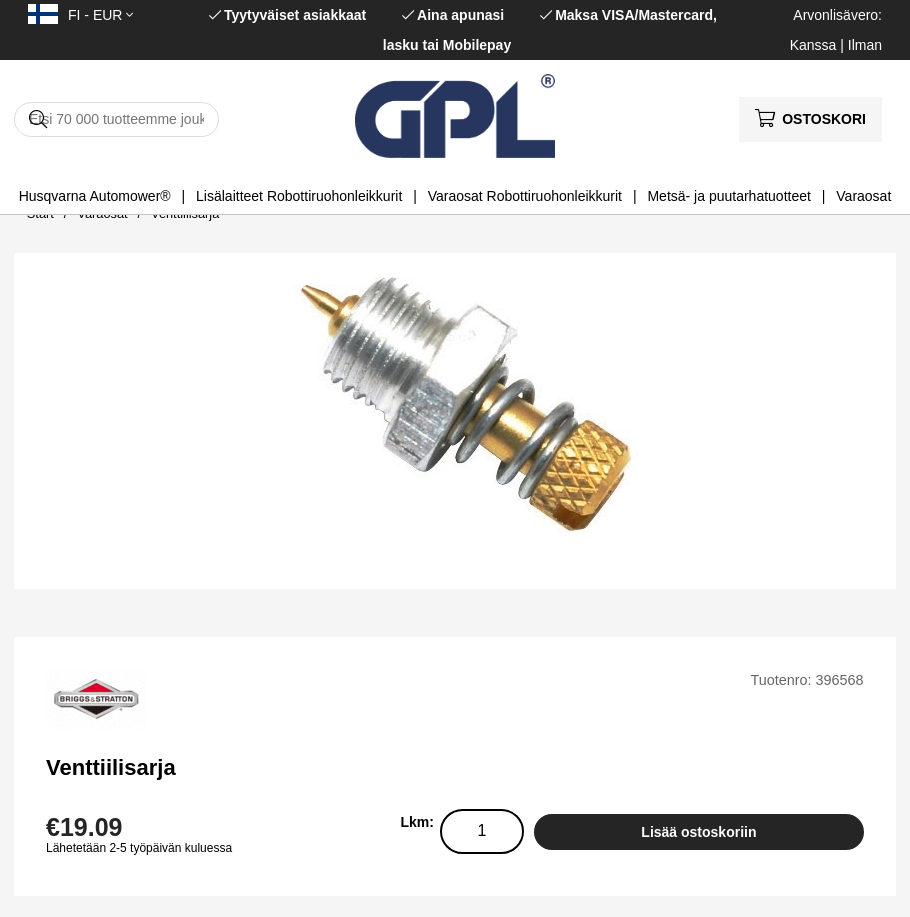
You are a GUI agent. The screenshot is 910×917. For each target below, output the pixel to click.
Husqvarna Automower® (95, 196)
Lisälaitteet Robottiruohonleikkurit (299, 196)
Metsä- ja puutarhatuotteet (728, 196)
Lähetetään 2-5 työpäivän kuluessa (139, 848)
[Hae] (116, 119)
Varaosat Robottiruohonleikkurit (525, 196)
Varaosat (863, 196)
